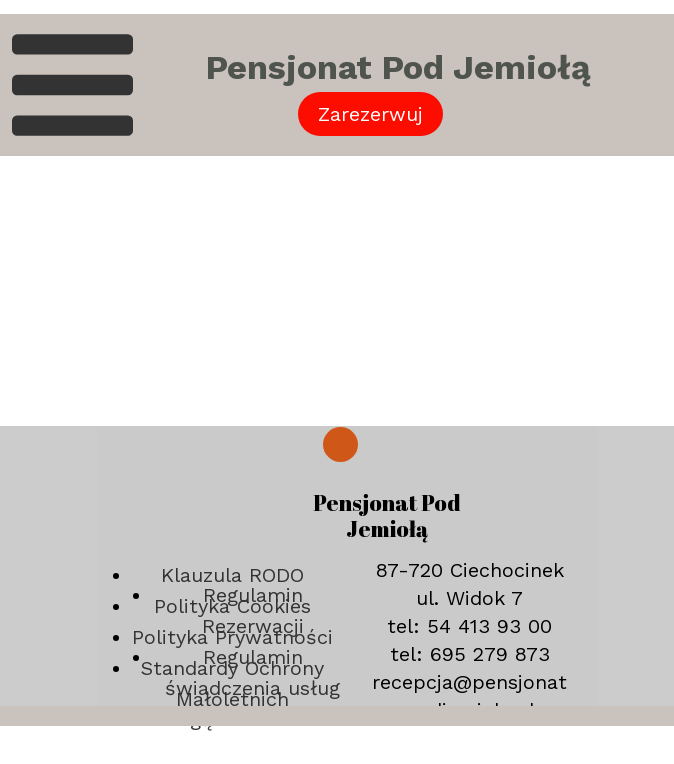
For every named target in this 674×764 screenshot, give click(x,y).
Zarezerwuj (370, 114)
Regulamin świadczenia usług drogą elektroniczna (253, 688)
